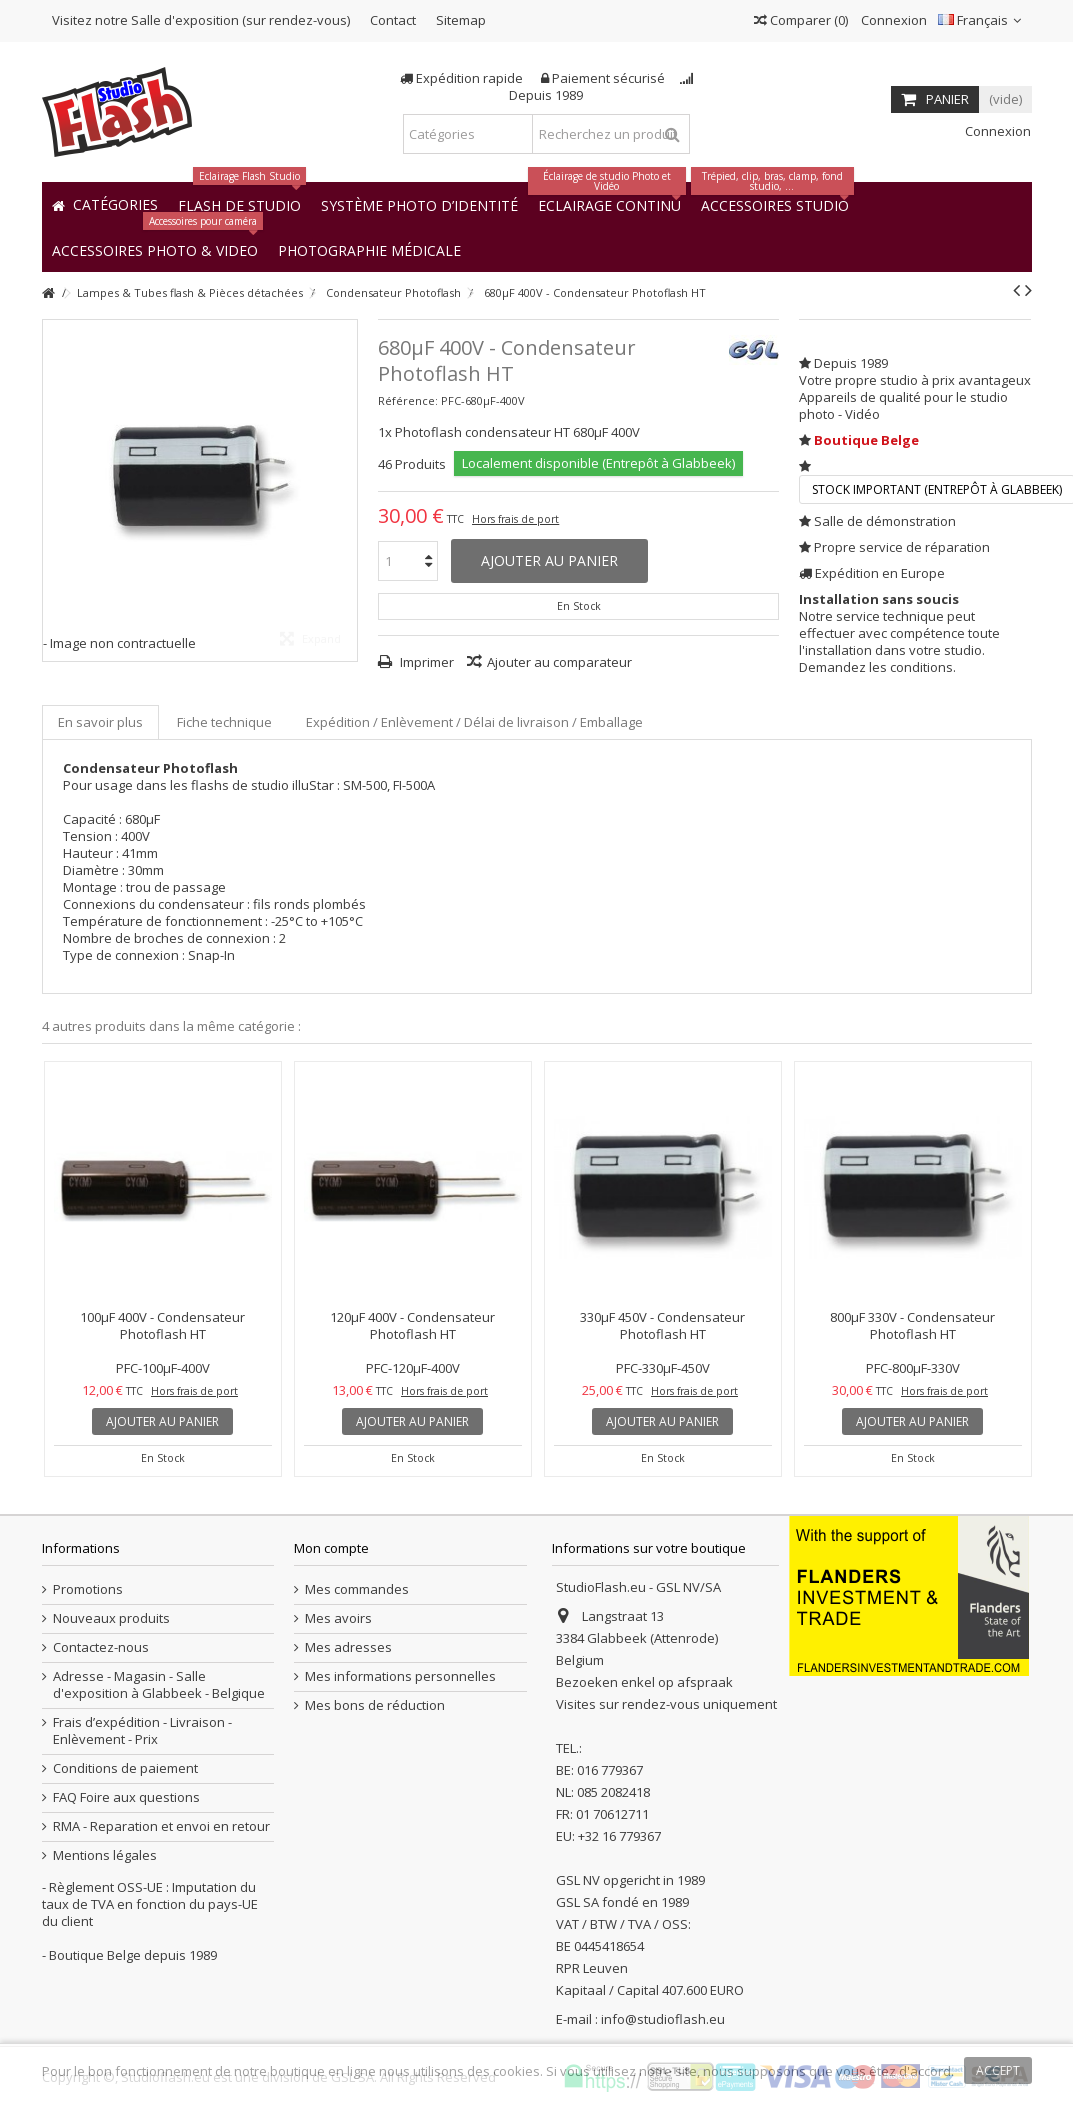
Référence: (408, 400)
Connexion (892, 20)
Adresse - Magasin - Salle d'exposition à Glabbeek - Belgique (159, 1685)
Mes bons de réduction (375, 1705)
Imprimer (425, 662)
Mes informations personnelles (400, 1676)
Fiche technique (224, 722)
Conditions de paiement (125, 1768)
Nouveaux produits (111, 1618)
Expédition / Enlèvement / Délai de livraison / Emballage (474, 722)
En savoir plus (100, 722)
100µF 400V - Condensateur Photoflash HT (162, 1325)
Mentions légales (105, 1855)
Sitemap (461, 20)
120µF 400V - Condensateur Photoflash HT (412, 1325)
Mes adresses (348, 1647)
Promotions (88, 1589)
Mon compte (331, 1548)
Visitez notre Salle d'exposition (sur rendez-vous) (201, 20)
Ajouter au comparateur (559, 662)
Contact (393, 20)
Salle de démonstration (885, 521)
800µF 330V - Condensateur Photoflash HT (912, 1325)
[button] (369, 249)
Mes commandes (357, 1589)
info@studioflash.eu (663, 2019)
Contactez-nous (101, 1647)
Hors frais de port (515, 519)
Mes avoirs (338, 1618)
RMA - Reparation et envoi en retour (161, 1826)
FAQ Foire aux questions (126, 1797)
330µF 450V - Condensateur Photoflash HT (662, 1325)
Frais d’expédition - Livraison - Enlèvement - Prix (142, 1731)
